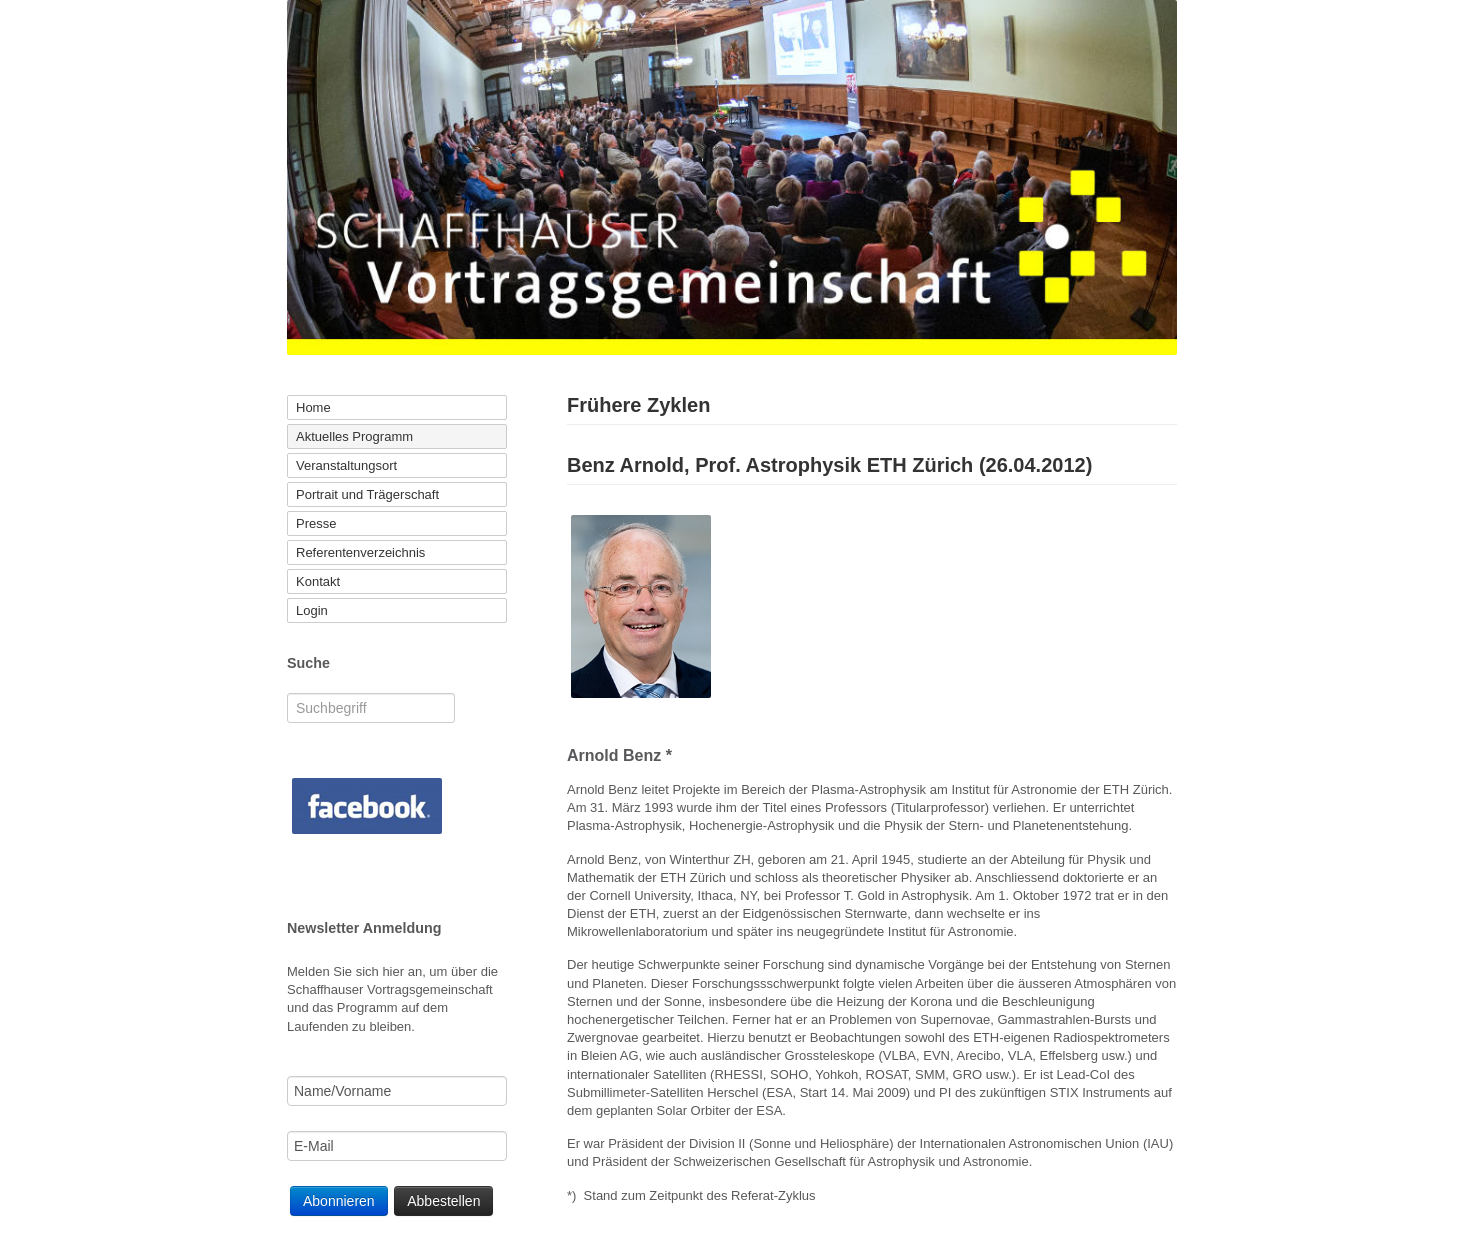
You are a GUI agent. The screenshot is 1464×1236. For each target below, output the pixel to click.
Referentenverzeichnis (360, 552)
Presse (316, 523)
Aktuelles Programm (354, 436)
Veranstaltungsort (346, 465)
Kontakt (318, 581)
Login (312, 610)
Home (313, 407)
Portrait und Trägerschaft (367, 494)
